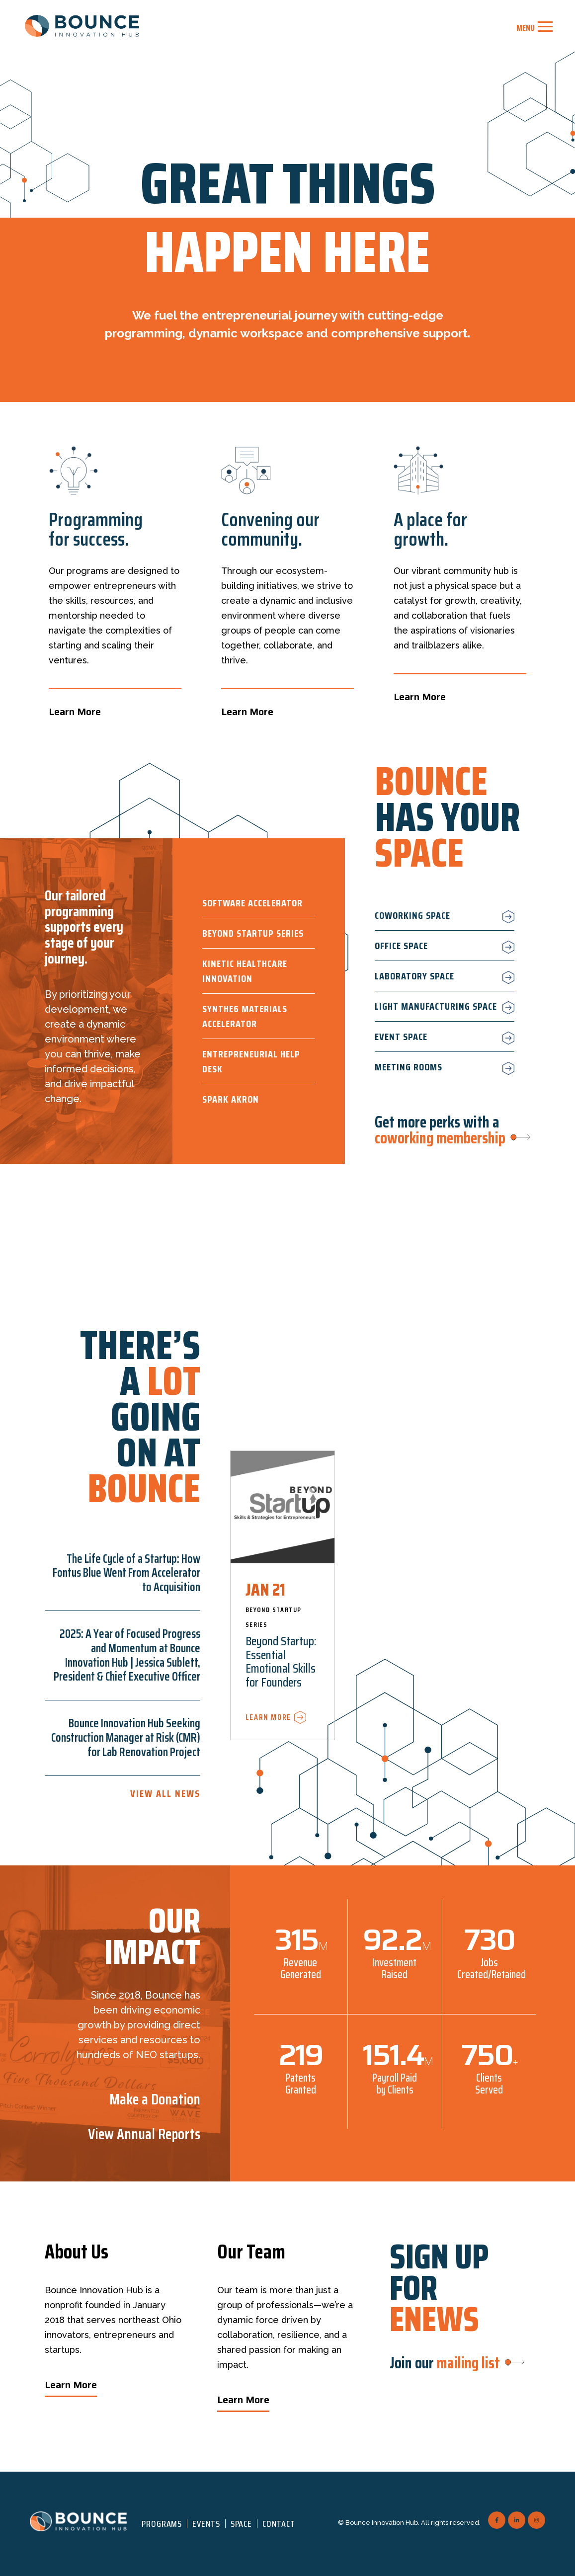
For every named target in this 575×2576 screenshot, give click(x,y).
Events (206, 2523)
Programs (162, 2523)
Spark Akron (230, 1099)
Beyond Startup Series (253, 933)
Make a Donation (154, 2099)
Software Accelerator (252, 903)
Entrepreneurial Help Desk (251, 1061)
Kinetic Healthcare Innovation (244, 971)
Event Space (401, 1037)
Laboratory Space (414, 976)
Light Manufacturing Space (436, 1006)
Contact (278, 2523)
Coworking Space (412, 915)
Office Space (401, 946)
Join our (445, 2363)
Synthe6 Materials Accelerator (244, 1016)
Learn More (75, 712)
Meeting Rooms (408, 1066)
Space (241, 2523)
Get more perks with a (440, 1130)
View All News (165, 1793)
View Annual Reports (144, 2134)
